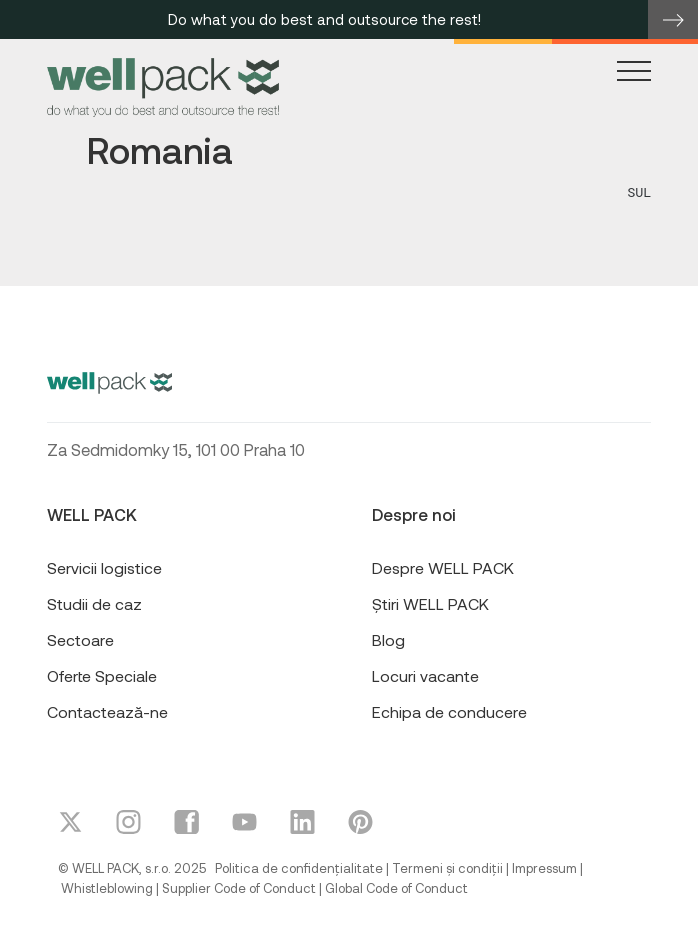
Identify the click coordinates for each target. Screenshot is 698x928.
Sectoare (80, 639)
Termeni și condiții (447, 868)
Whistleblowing (107, 888)
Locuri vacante (425, 675)
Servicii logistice (104, 567)
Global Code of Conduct (396, 888)
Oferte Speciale (102, 675)
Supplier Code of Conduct (239, 888)
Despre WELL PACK (443, 567)
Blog (388, 639)
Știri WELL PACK (430, 603)
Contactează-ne (107, 711)
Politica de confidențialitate (299, 868)
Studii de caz (94, 603)
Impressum (544, 868)
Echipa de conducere (449, 711)
